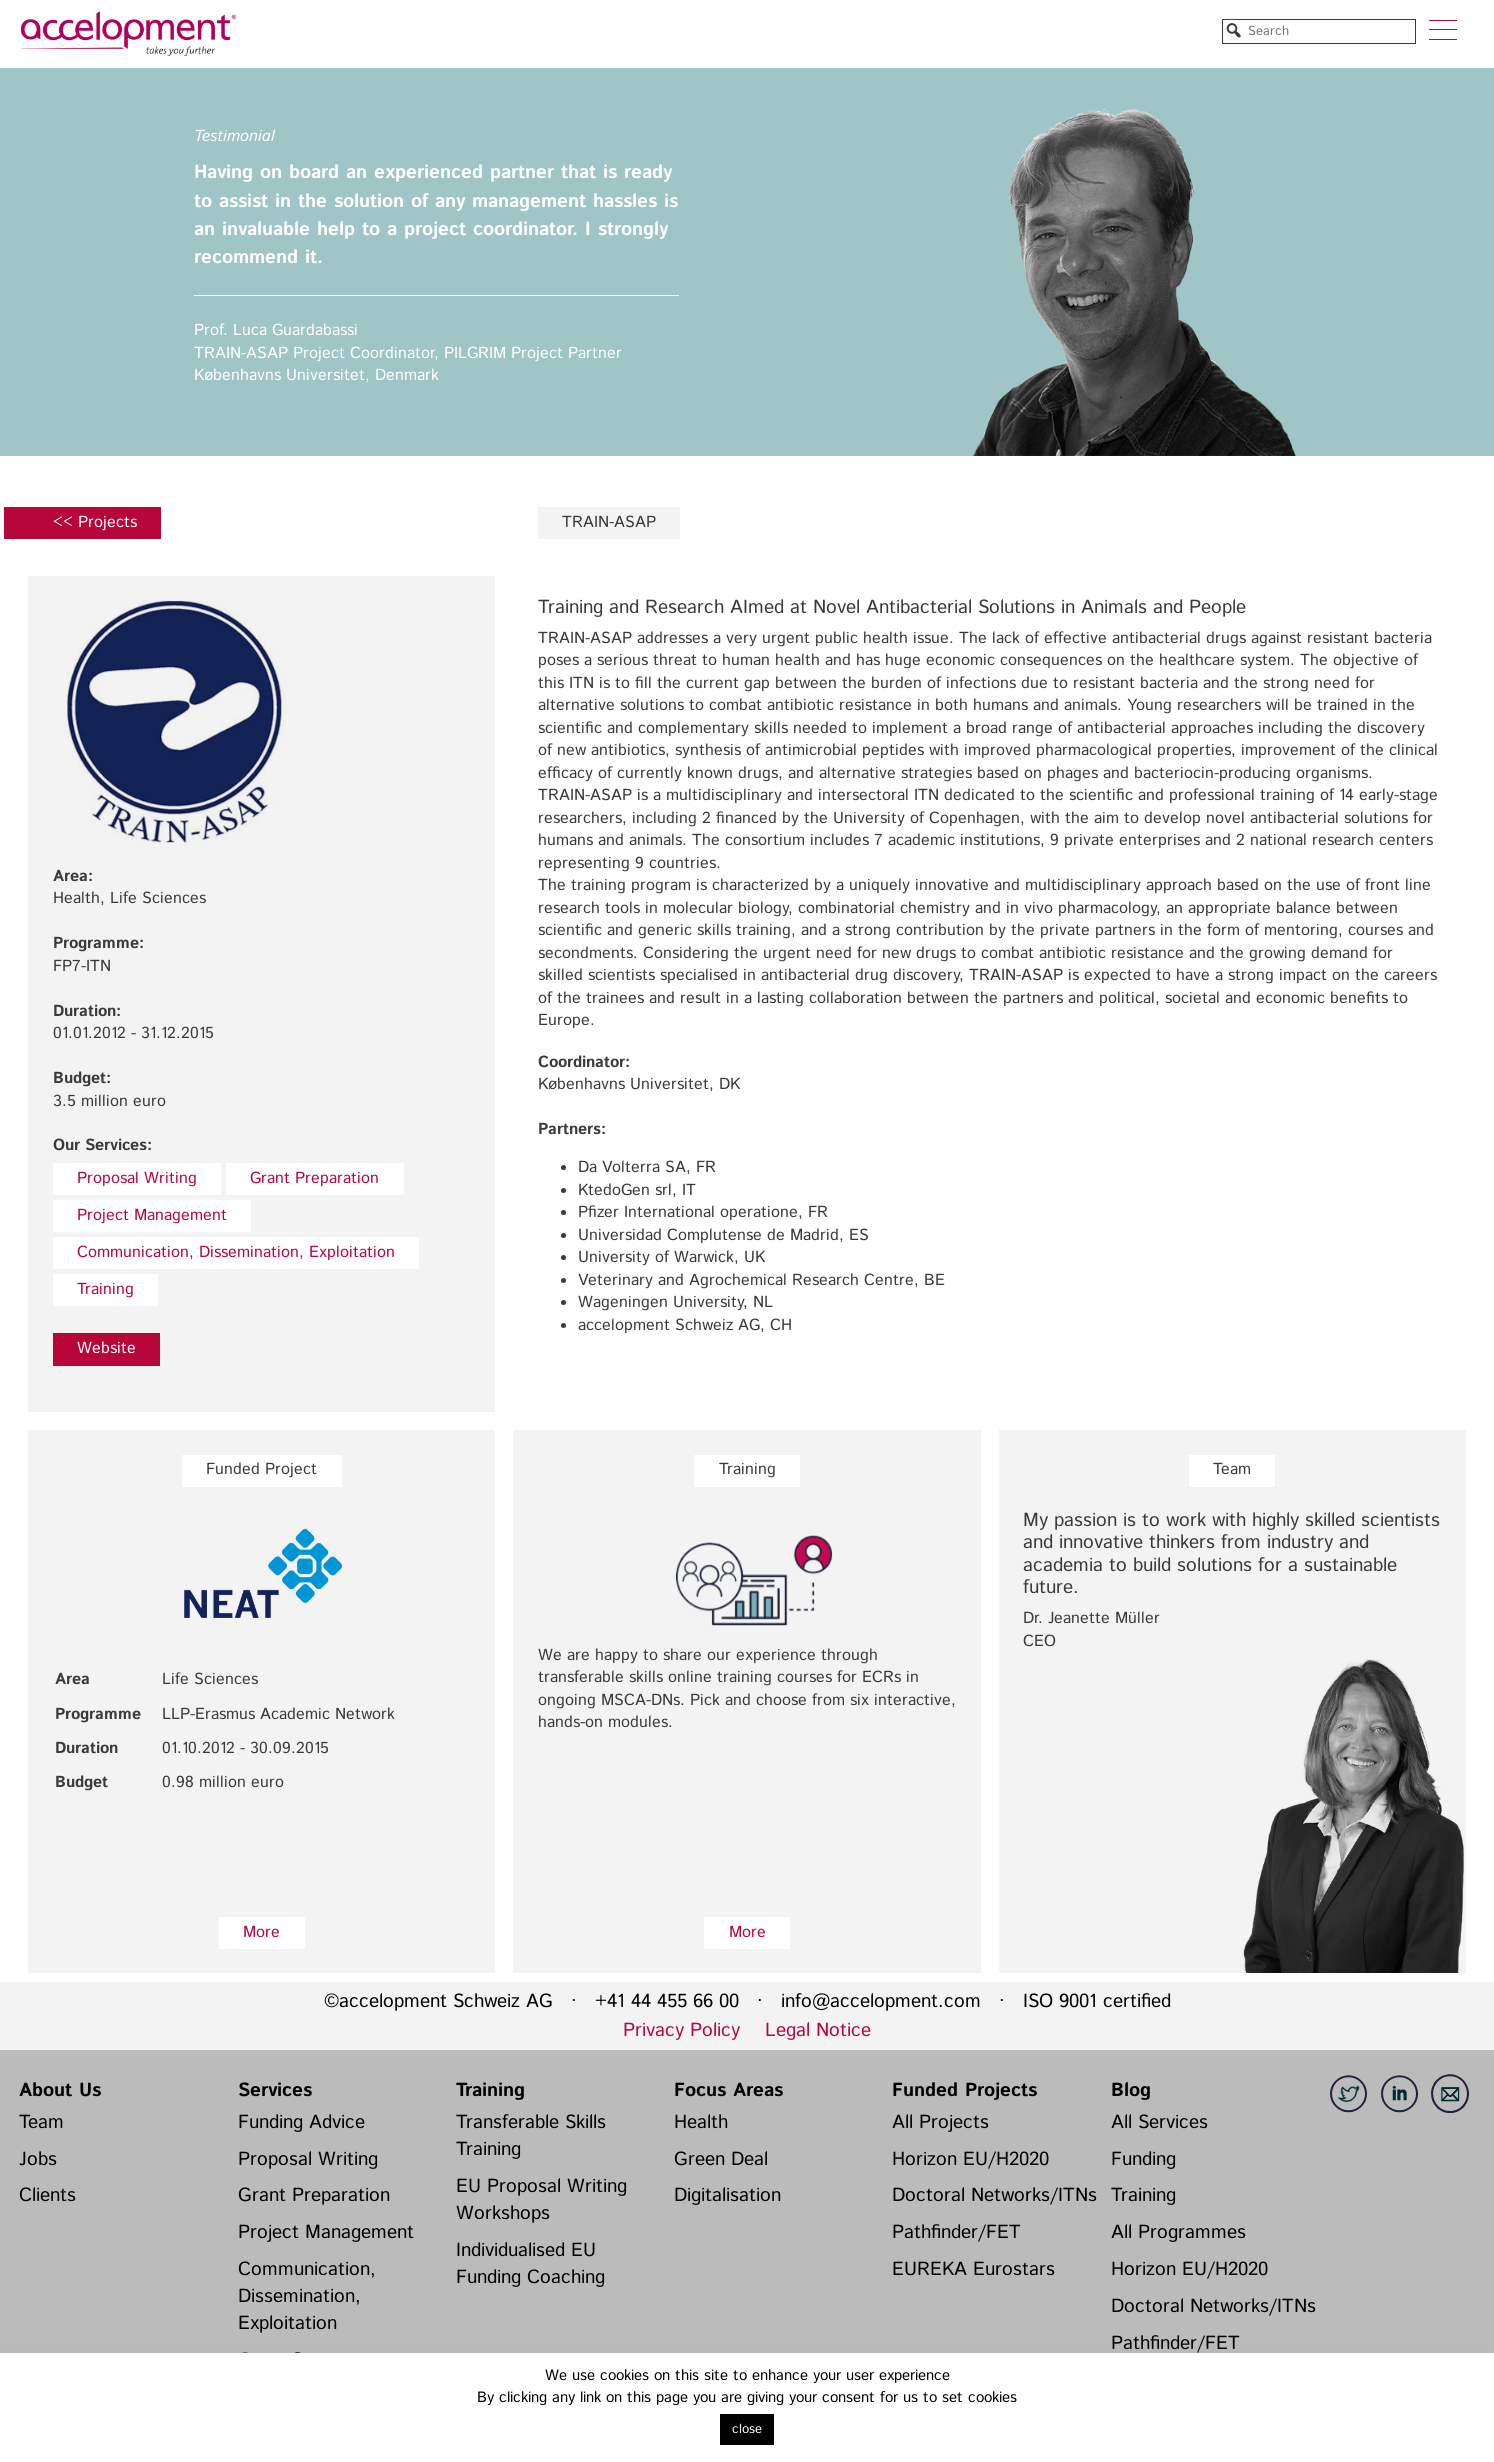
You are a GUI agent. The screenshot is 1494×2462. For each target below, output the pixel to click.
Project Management (152, 1215)
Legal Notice (818, 2030)
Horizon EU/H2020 (970, 2159)
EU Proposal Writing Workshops (541, 2199)
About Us (60, 2090)
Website (106, 1348)
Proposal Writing (137, 1178)
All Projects (940, 2122)
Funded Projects (964, 2090)
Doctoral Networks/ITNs (994, 2195)
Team (41, 2122)
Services (275, 2090)
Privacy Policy (681, 2030)
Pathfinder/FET (956, 2232)
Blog (1131, 2090)
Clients (47, 2195)
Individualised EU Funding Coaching (530, 2263)
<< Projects (95, 522)
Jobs (38, 2159)
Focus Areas (728, 2090)
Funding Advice (301, 2122)
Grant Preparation (314, 1178)
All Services (1159, 2122)
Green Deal (721, 2159)
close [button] (747, 2429)
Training (105, 1289)
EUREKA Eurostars (973, 2269)
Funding (1143, 2159)
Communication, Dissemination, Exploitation (236, 1252)
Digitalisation (727, 2195)
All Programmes (1178, 2232)
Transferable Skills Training (531, 2135)
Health (701, 2122)
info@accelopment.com (881, 2001)
